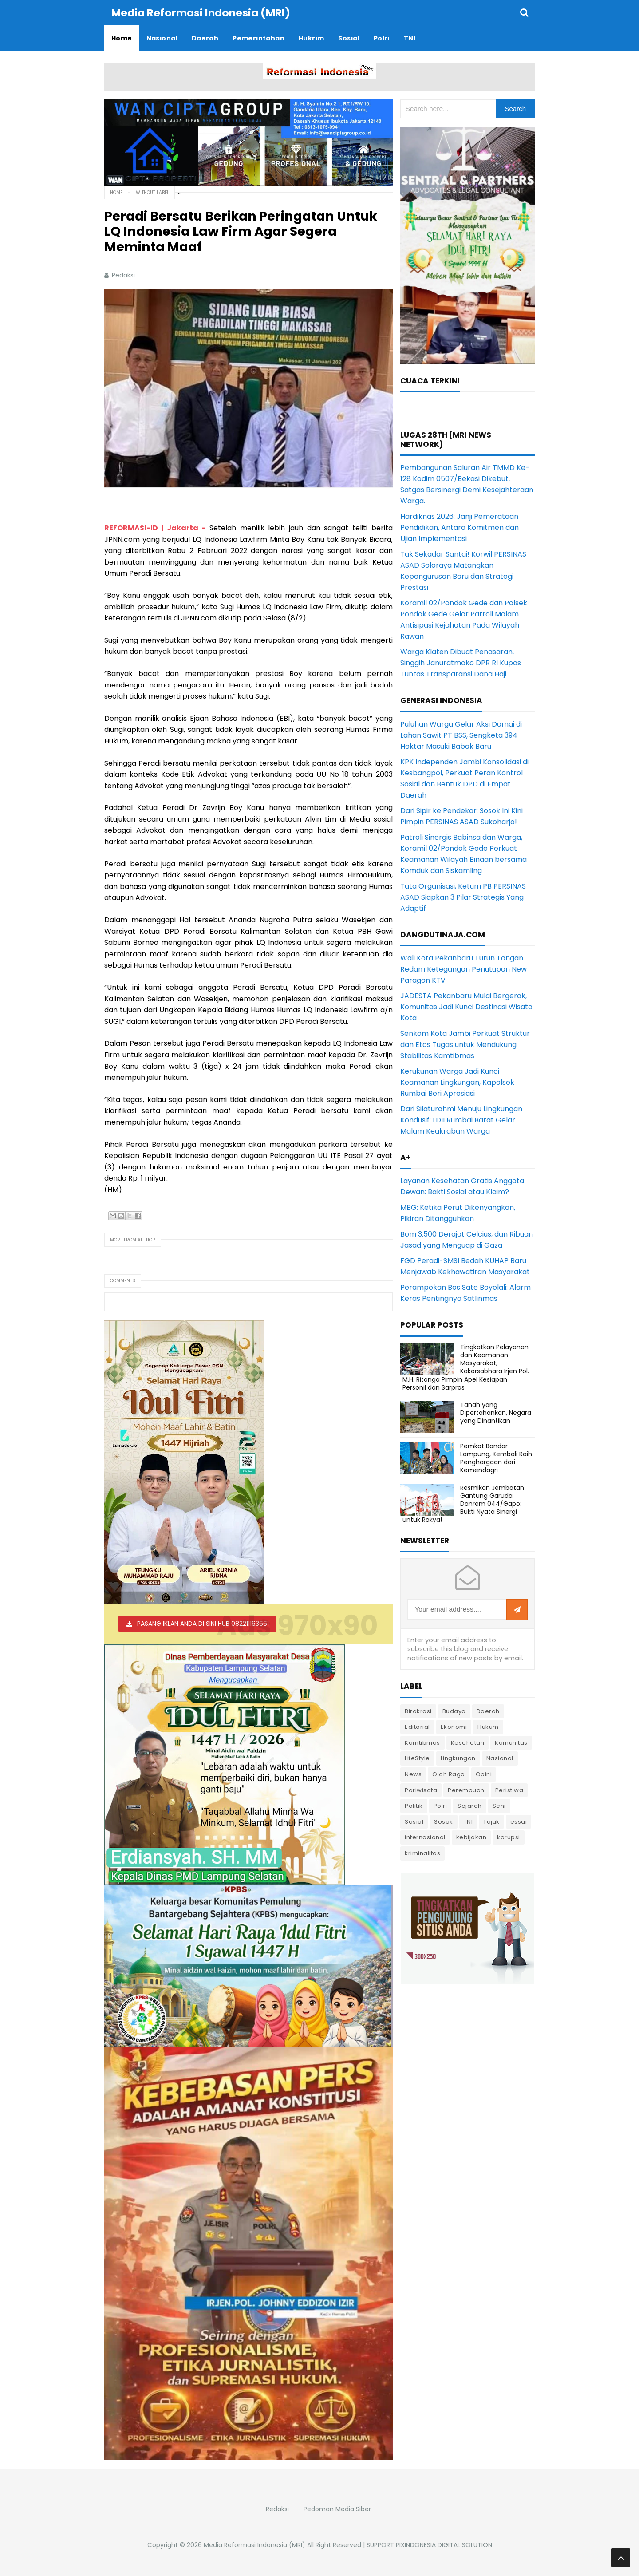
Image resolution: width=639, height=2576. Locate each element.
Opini (484, 1774)
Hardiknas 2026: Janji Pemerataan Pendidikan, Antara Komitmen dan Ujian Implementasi (459, 527)
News (413, 1774)
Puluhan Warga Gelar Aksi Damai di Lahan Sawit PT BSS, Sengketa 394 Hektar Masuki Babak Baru (461, 735)
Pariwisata (421, 1790)
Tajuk (491, 1821)
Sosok (443, 1821)
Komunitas (511, 1742)
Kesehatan (468, 1742)
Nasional (499, 1758)
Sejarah (470, 1805)
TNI (468, 1821)
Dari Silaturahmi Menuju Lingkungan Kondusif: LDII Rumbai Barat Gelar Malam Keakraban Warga (461, 1119)
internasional (425, 1837)
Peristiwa (509, 1790)
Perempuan (466, 1790)
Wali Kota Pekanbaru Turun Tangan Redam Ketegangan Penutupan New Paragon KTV (463, 968)
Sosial (414, 1821)
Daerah (488, 1711)
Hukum (488, 1726)
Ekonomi (454, 1726)
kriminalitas (422, 1853)
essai (518, 1821)
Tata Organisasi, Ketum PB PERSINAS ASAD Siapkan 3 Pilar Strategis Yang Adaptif (463, 897)
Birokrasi (418, 1711)
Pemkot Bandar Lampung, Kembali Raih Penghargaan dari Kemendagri (496, 1457)
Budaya (454, 1711)
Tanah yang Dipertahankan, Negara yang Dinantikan (495, 1412)
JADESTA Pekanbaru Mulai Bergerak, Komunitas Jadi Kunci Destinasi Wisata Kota (466, 1006)
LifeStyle (417, 1758)
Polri (440, 1805)
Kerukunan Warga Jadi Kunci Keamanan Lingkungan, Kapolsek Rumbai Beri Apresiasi (457, 1082)
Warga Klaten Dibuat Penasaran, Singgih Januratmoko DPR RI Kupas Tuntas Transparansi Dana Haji (460, 662)
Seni (499, 1805)
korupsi (508, 1837)
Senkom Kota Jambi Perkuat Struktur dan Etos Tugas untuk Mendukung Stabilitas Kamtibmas (465, 1044)
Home (116, 192)
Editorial (417, 1726)
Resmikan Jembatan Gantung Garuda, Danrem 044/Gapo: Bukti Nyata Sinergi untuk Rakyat (463, 1503)
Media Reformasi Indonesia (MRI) (254, 2544)
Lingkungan (458, 1758)
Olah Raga (448, 1774)
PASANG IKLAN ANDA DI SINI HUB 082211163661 (203, 1623)
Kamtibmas (422, 1742)
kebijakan (471, 1837)
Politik (414, 1805)
